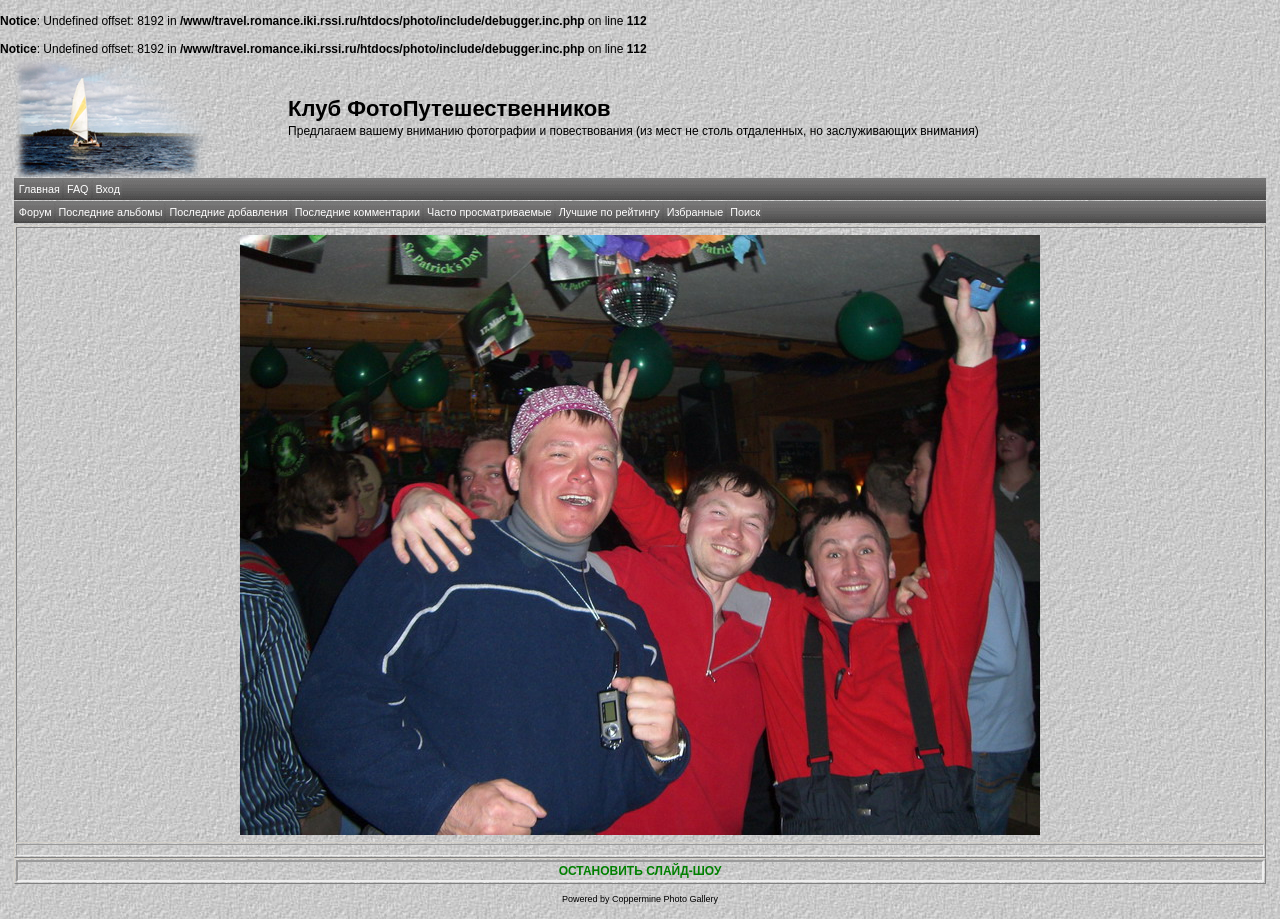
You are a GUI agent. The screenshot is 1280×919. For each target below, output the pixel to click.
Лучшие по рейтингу (609, 212)
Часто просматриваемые (489, 212)
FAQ (78, 189)
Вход (108, 189)
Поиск (745, 212)
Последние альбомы (111, 212)
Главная (39, 189)
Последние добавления (228, 212)
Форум (35, 212)
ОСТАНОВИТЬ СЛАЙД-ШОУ (640, 871)
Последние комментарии (357, 212)
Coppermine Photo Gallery (665, 899)
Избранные (695, 212)
